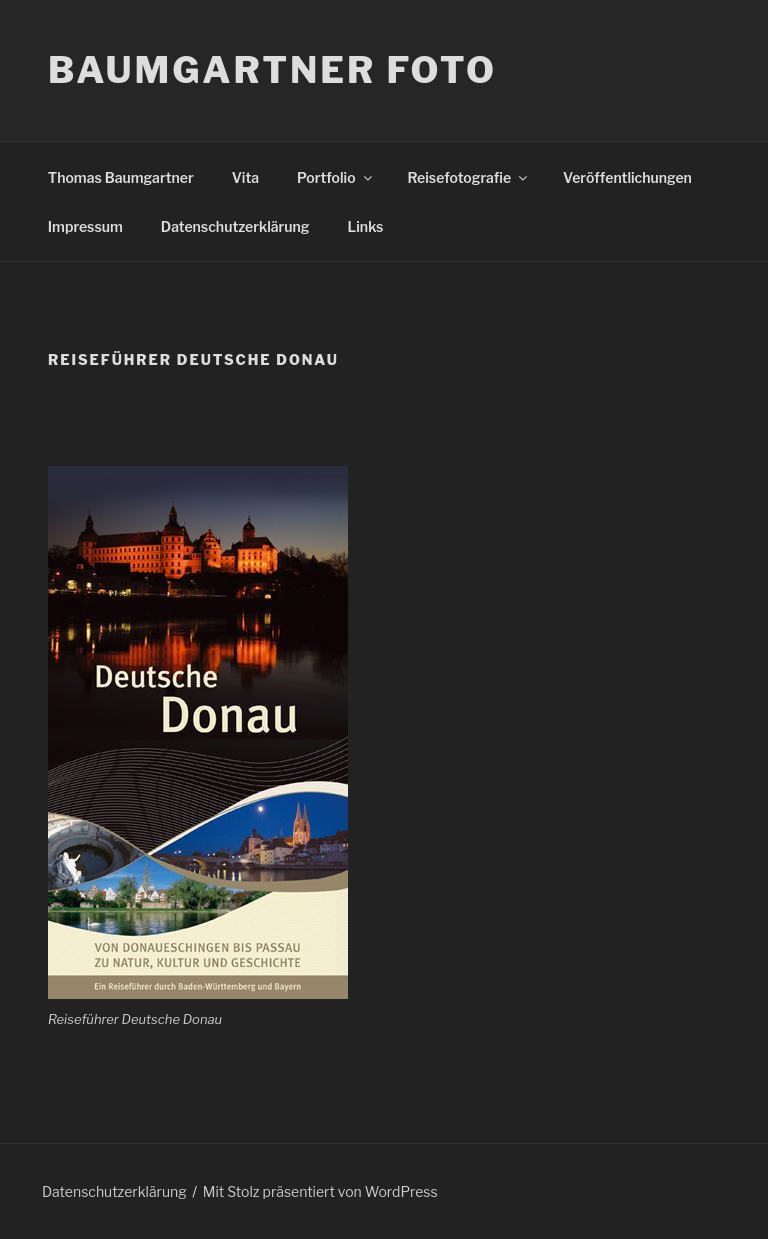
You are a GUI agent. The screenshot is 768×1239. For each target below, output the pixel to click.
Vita (245, 177)
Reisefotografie (469, 177)
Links (366, 226)
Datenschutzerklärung (235, 226)
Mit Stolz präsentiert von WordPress (320, 1191)
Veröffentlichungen (627, 177)
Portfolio (335, 177)
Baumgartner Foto (272, 70)
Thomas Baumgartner (121, 177)
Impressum (85, 226)
